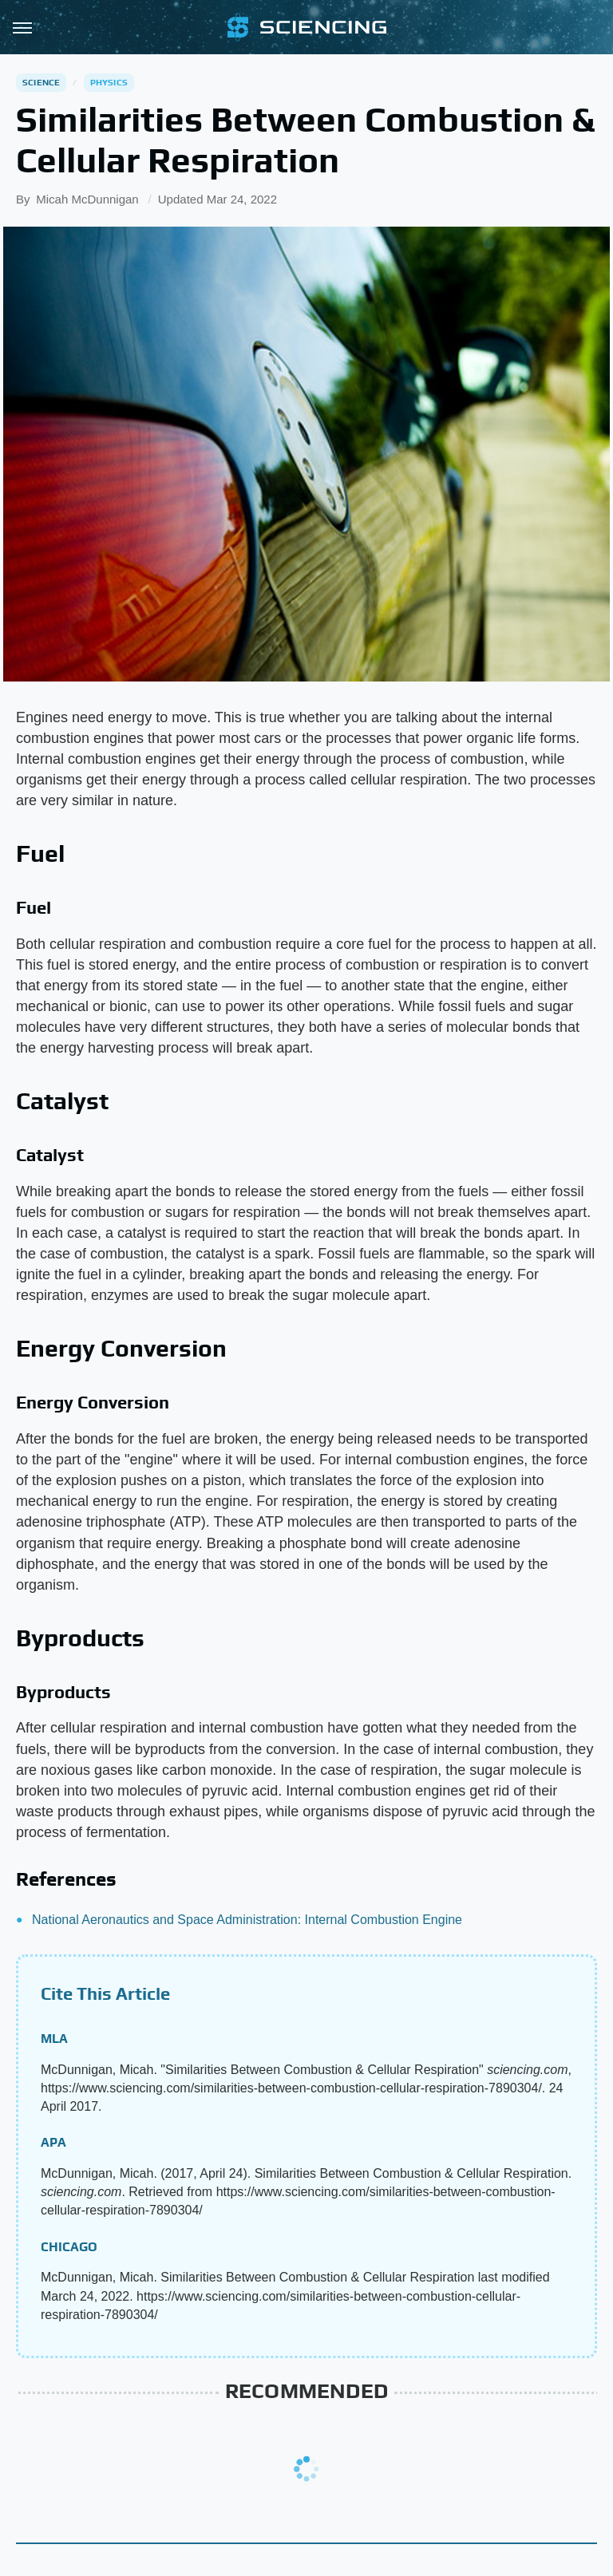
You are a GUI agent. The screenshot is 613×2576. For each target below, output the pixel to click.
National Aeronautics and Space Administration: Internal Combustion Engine (247, 1919)
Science (41, 82)
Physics (109, 82)
